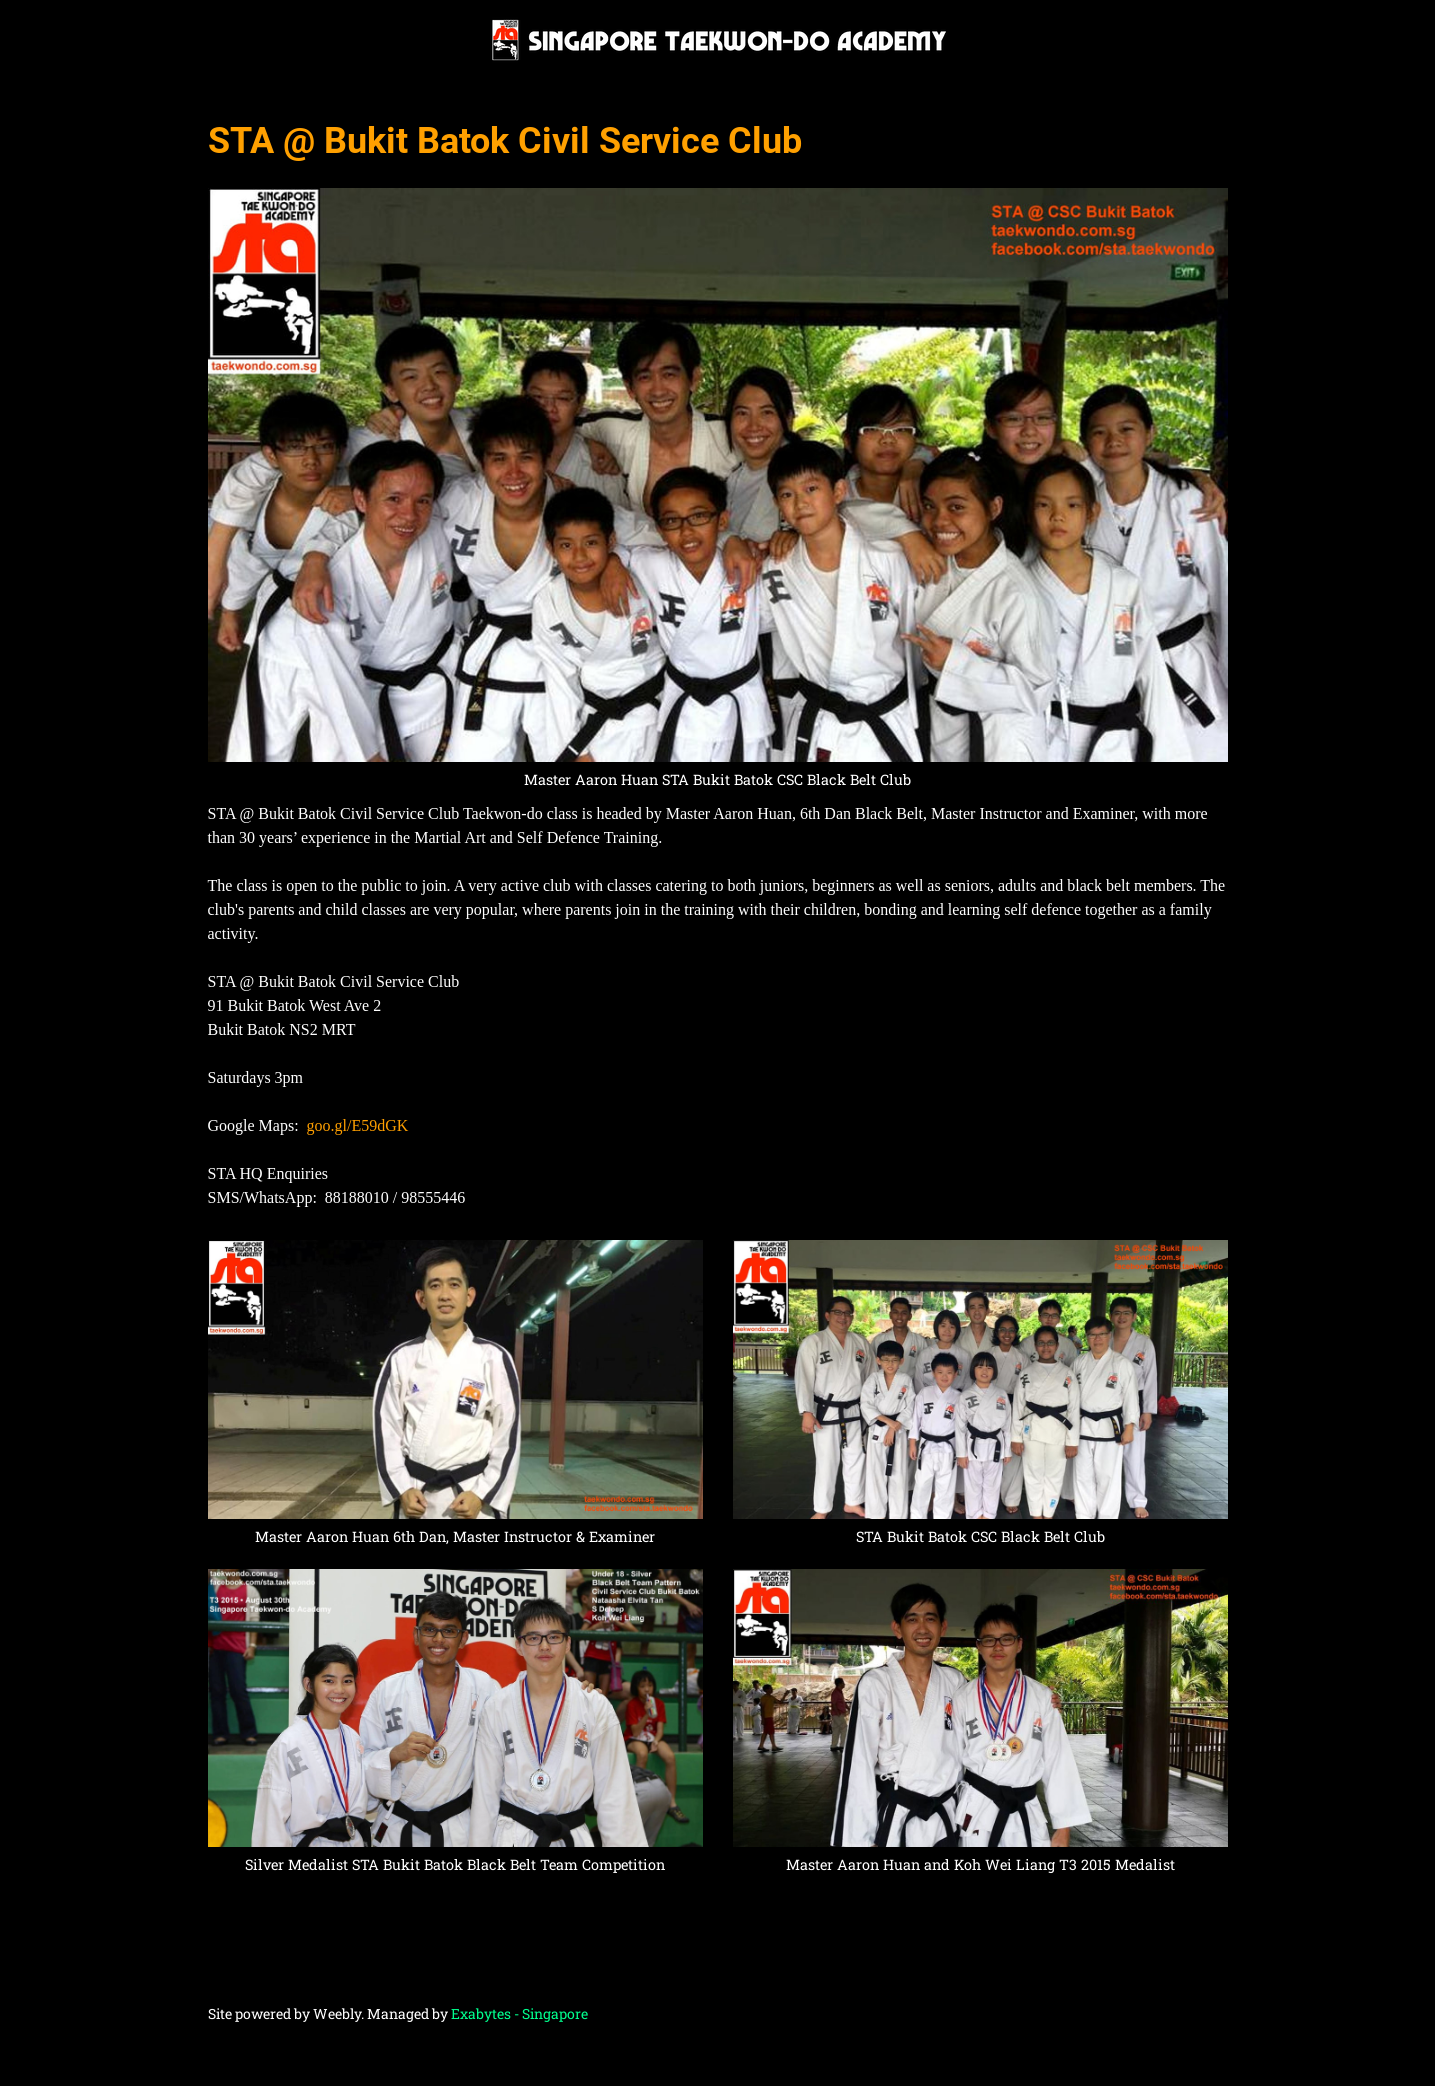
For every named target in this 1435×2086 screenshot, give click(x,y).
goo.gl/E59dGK (358, 1125)
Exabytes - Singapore (519, 2013)
